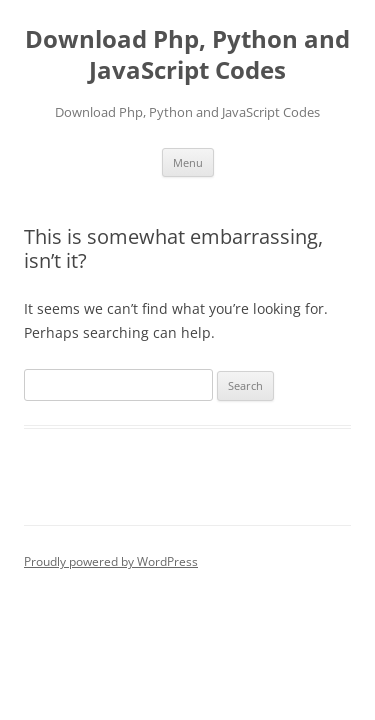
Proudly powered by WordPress (111, 561)
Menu (188, 162)
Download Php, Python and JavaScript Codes (187, 55)
